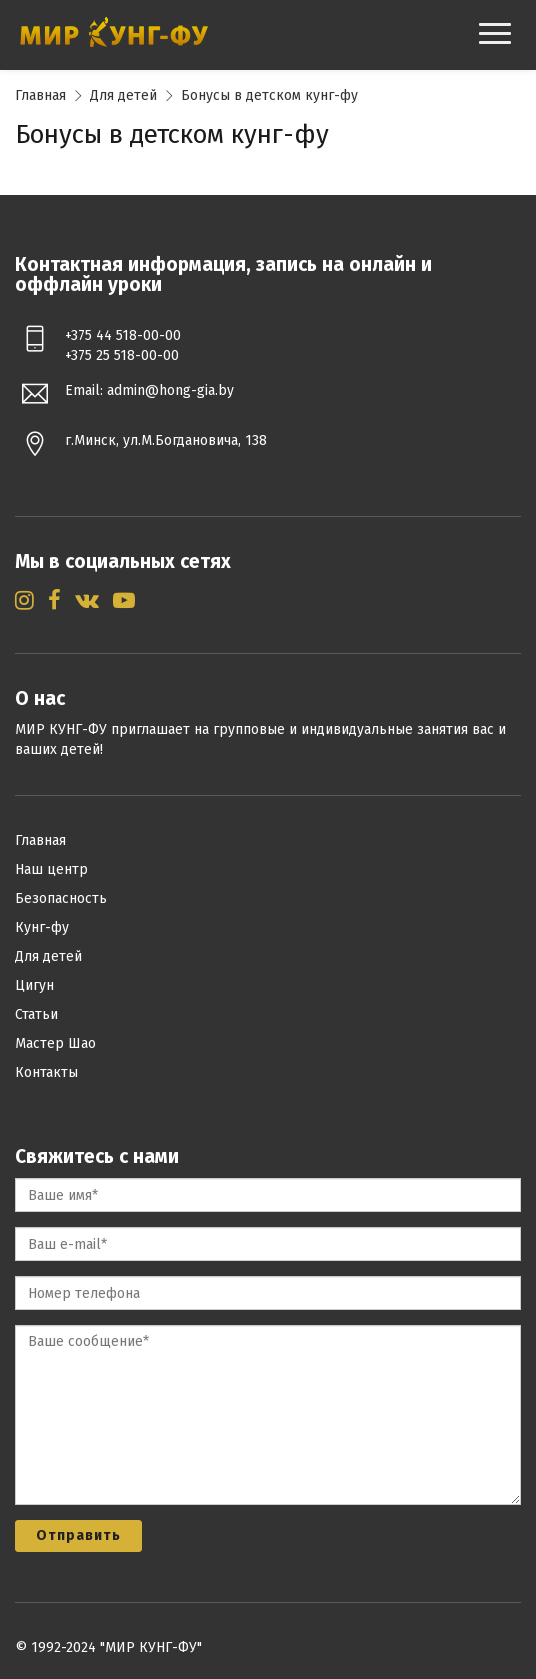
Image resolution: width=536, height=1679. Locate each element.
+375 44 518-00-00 (123, 335)
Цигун (34, 985)
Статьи (36, 1014)
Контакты (46, 1072)
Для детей (123, 95)
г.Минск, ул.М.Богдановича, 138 (166, 440)
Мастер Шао (55, 1043)
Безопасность (61, 898)
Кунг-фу (42, 927)
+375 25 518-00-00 (122, 355)
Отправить (78, 1535)
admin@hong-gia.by (170, 390)
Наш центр (51, 869)
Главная (40, 95)
